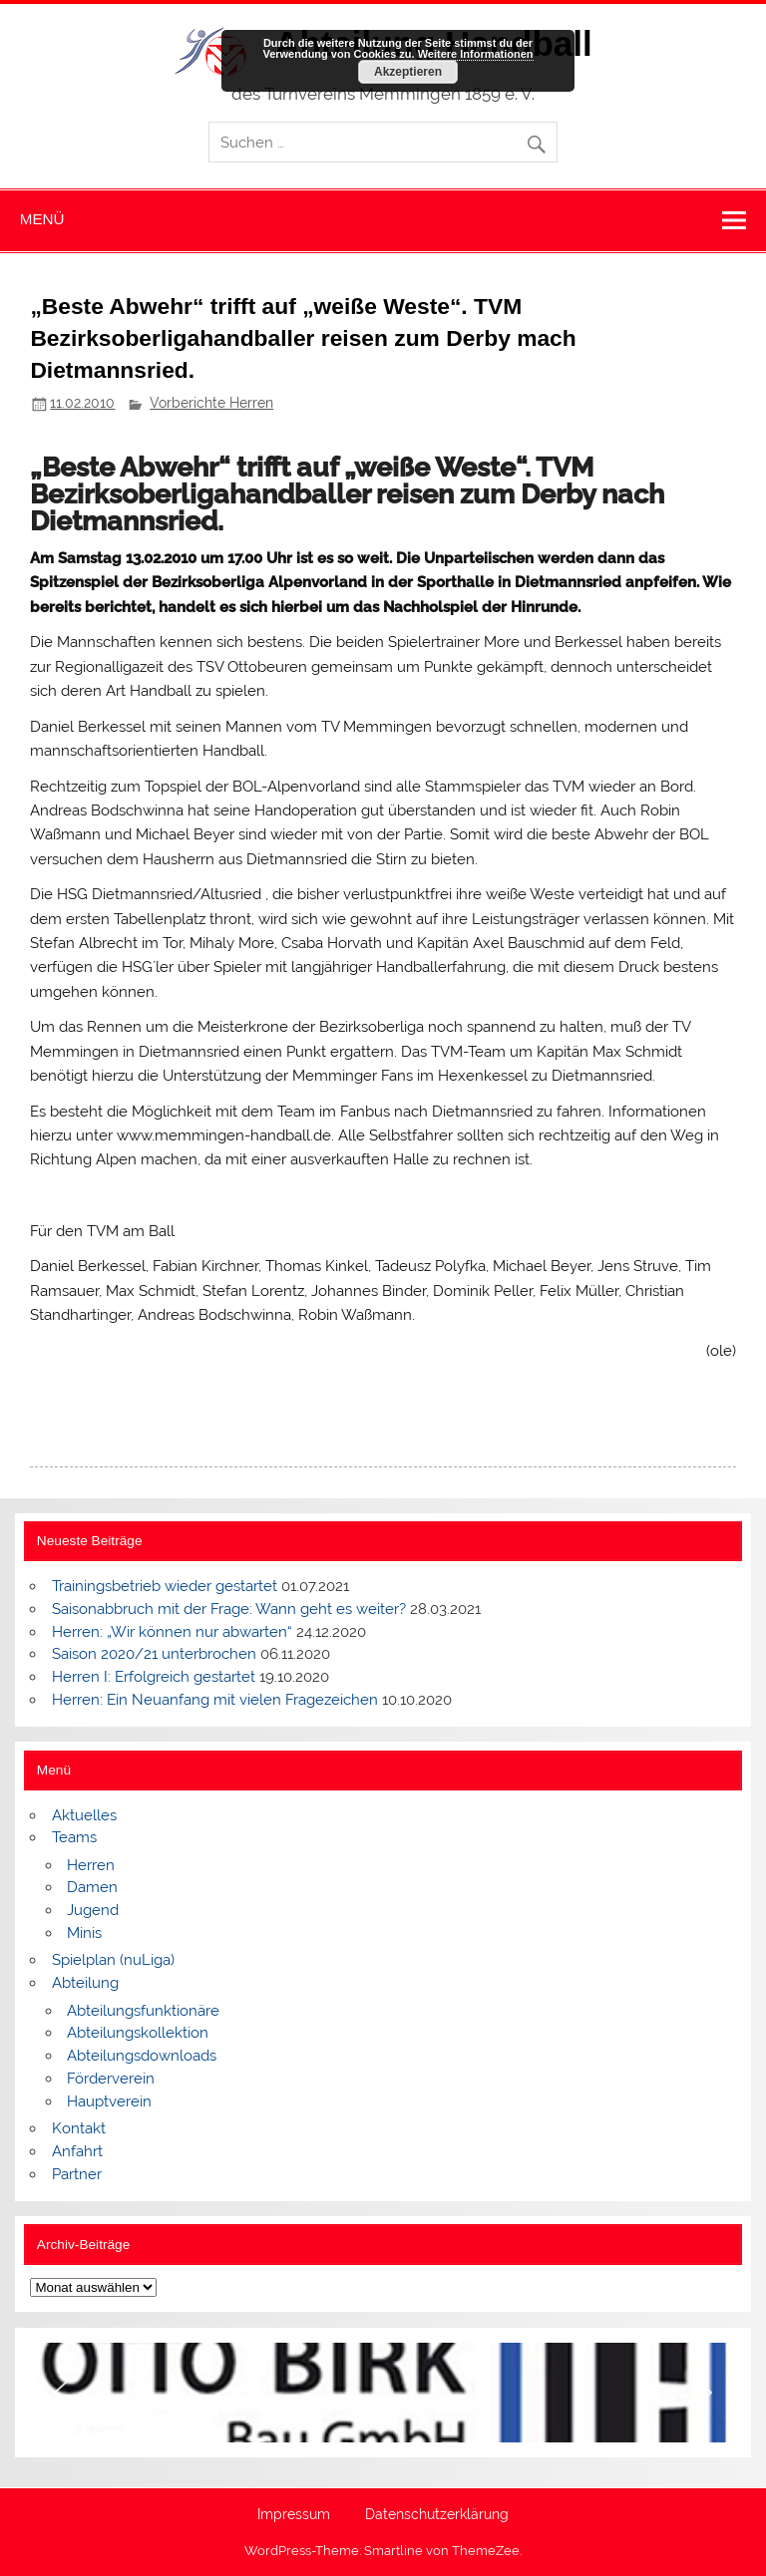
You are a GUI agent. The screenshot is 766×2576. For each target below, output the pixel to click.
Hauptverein (109, 2101)
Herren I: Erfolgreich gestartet (153, 1677)
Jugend (93, 1910)
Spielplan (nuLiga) (113, 1960)
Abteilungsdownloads (141, 2056)
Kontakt (79, 2128)
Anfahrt (77, 2151)
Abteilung (85, 1983)
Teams (74, 1837)
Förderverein (111, 2079)
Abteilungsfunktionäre (143, 2011)
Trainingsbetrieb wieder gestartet (164, 1586)
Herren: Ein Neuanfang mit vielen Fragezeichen (215, 1700)
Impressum (293, 2515)
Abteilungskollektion (137, 2033)
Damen (92, 1887)
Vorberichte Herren (211, 403)
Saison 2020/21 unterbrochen (154, 1654)
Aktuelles (84, 1815)
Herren (91, 1865)
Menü (42, 218)
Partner (77, 2174)
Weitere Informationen (476, 54)
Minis (84, 1933)
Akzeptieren (408, 72)
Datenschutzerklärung (437, 2515)
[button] (61, 2393)
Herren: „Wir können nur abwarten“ (172, 1632)
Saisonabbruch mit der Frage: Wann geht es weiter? (229, 1609)
